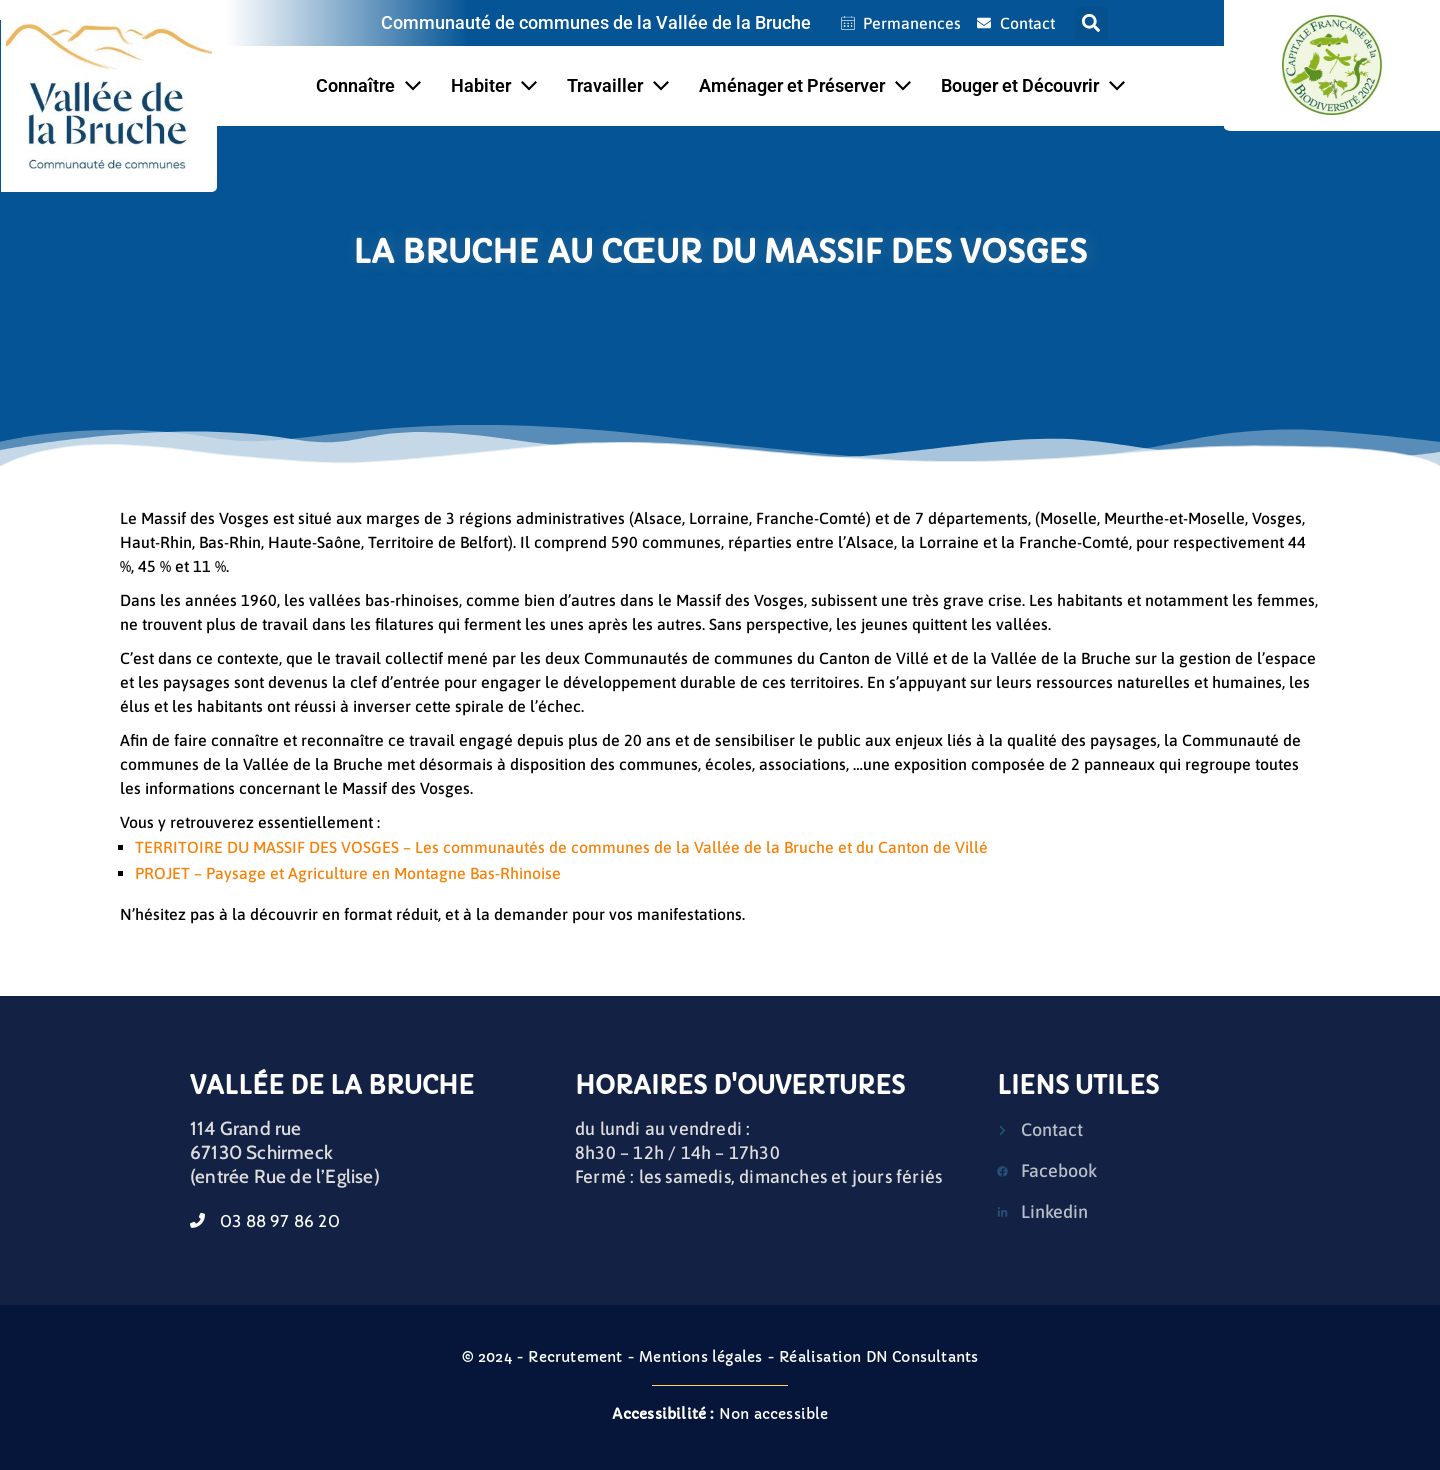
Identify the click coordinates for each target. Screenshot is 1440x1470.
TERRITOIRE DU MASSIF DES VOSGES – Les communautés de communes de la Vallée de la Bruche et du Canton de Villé (561, 847)
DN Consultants (922, 1357)
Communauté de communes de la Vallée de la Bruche (596, 22)
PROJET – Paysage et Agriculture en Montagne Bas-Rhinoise (348, 873)
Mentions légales (700, 1357)
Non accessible (720, 1414)
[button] (1091, 23)
